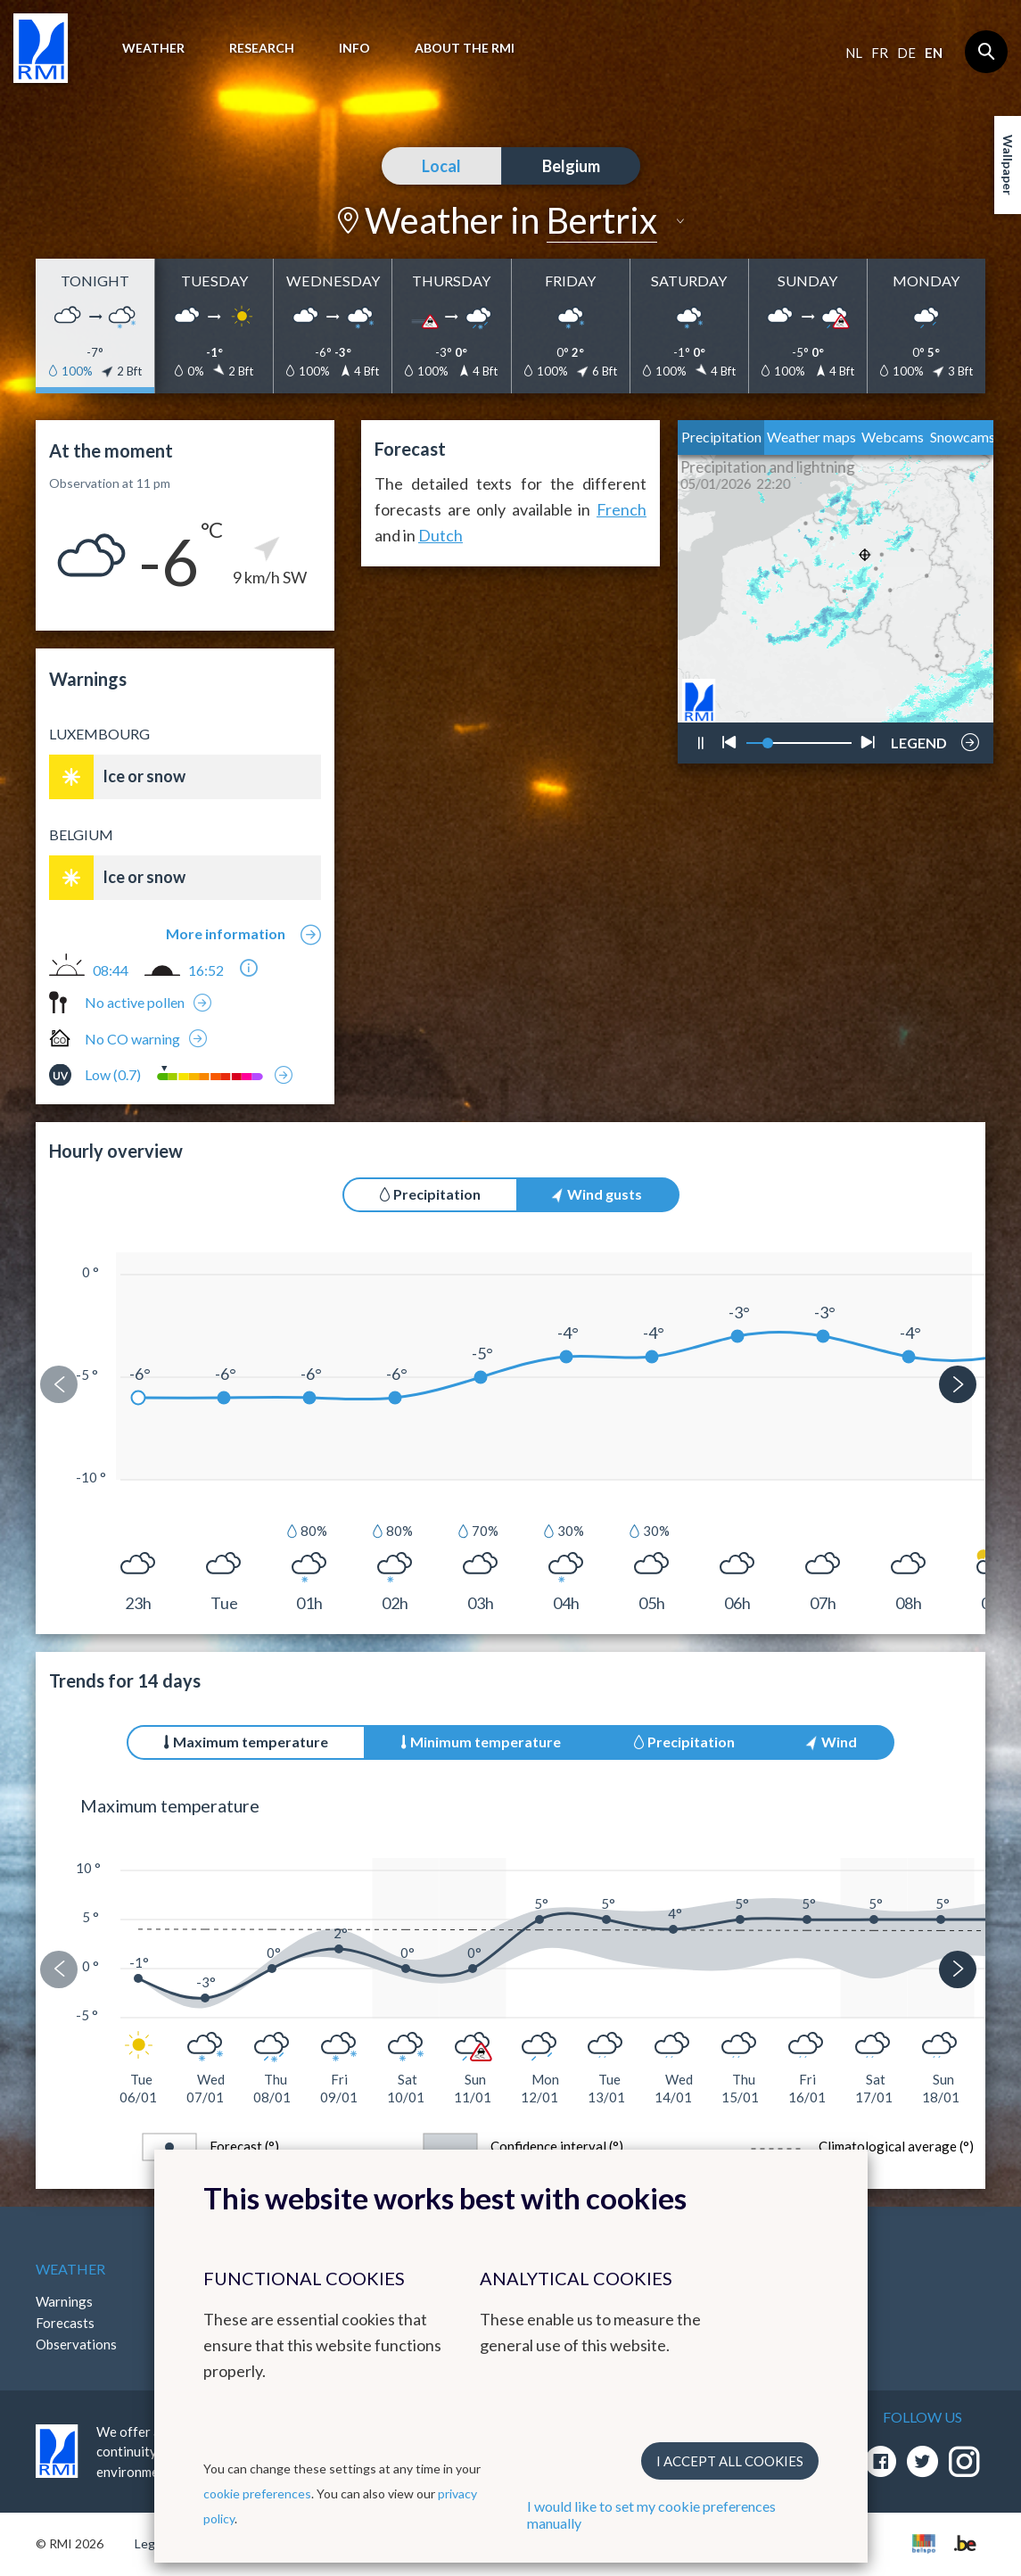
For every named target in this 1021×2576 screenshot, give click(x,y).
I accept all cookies (729, 2461)
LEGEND (919, 737)
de (906, 53)
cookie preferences (257, 2493)
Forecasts (65, 2323)
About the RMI (465, 47)
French (621, 509)
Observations (76, 2344)
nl (853, 53)
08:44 (110, 970)
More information (225, 933)
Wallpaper (1008, 165)
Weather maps (811, 436)
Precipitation (721, 436)
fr (879, 53)
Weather (153, 47)
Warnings (64, 2301)
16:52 (206, 970)
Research (261, 47)
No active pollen (135, 1002)
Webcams (892, 436)
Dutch (440, 535)
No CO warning (132, 1038)
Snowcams (962, 436)
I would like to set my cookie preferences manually (651, 2514)
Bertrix (602, 220)
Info (354, 47)
